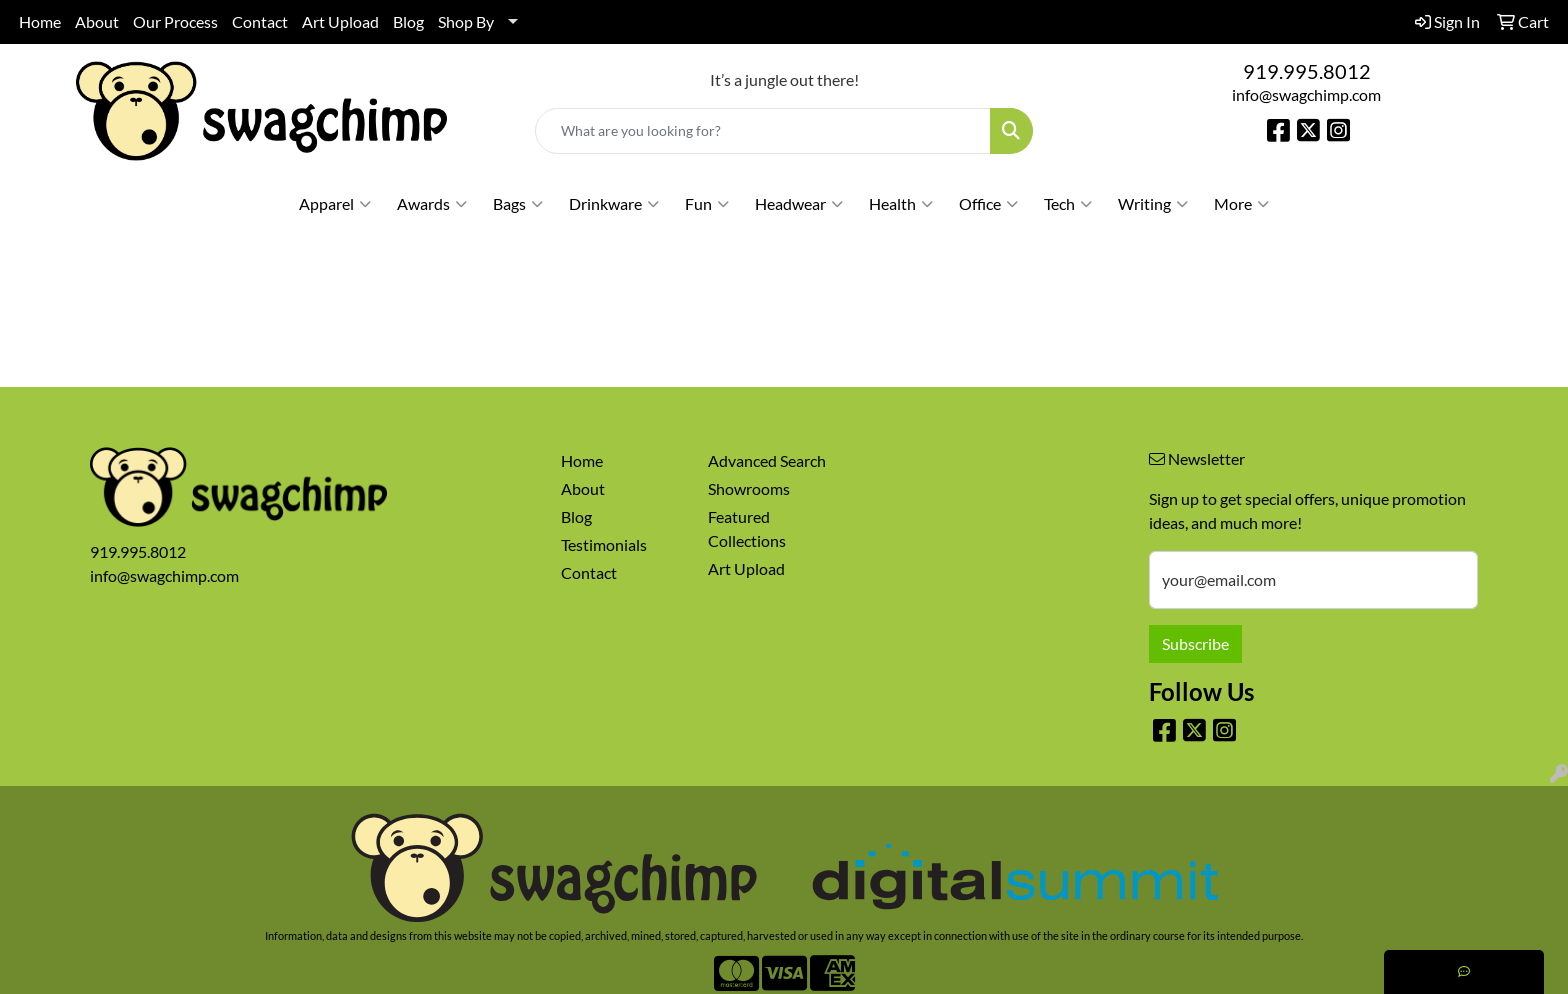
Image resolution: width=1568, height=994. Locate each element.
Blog (408, 21)
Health (901, 204)
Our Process (175, 21)
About (97, 21)
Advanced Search (767, 460)
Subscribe (1195, 643)
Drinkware (614, 204)
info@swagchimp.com (1306, 94)
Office (988, 204)
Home (40, 21)
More (1241, 204)
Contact (260, 21)
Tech (1068, 204)
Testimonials (604, 544)
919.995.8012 (1307, 71)
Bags (518, 204)
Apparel (335, 204)
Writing (1153, 204)
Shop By (466, 21)
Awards (432, 204)
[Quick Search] (763, 131)
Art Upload (340, 21)
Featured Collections (747, 528)
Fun (707, 204)
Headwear (799, 204)
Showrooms (749, 488)
